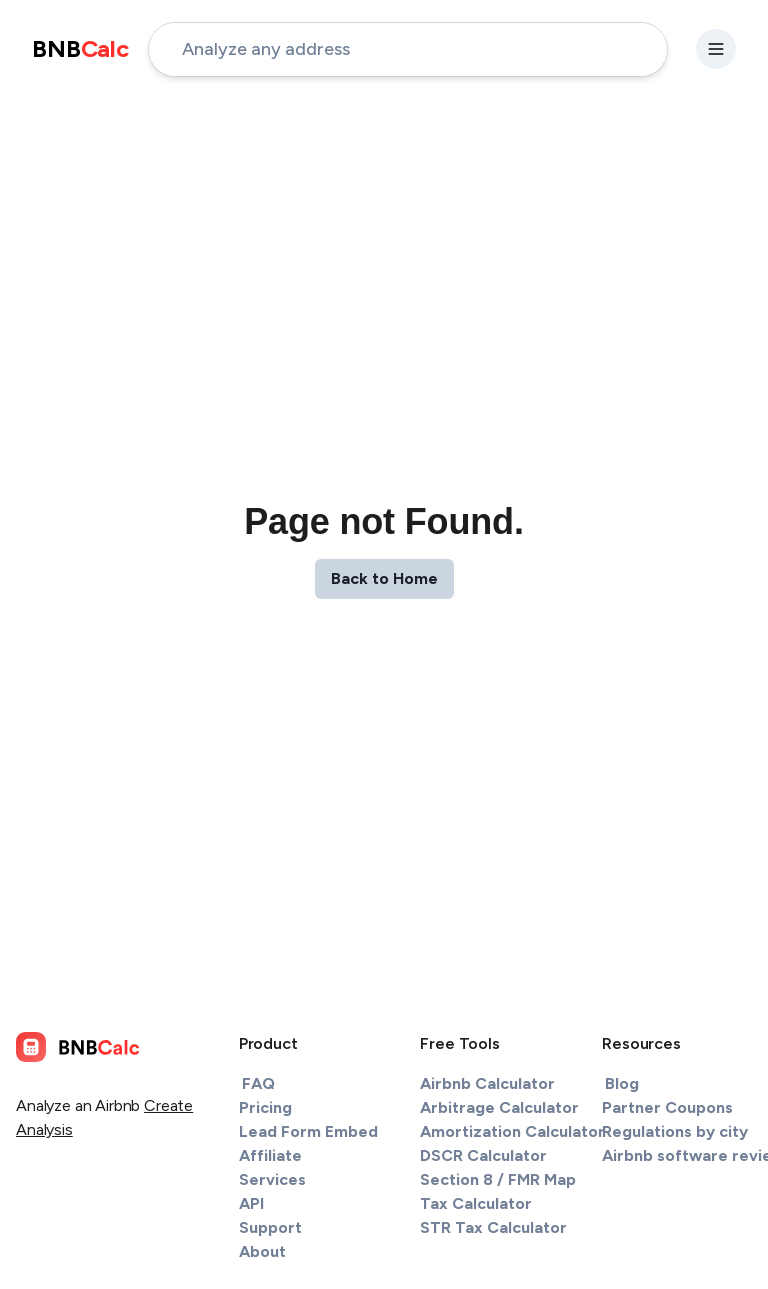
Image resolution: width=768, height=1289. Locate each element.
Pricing (265, 1107)
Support (270, 1227)
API (251, 1203)
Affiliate (270, 1155)
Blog (622, 1083)
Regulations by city (675, 1131)
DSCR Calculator (483, 1155)
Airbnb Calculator (487, 1083)
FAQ (258, 1083)
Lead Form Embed (308, 1131)
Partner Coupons (667, 1107)
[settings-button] (716, 49)
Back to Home (384, 578)
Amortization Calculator (512, 1131)
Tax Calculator (476, 1203)
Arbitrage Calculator (499, 1107)
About (262, 1251)
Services (272, 1179)
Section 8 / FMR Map (498, 1179)
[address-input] (408, 49)
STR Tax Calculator (493, 1227)
